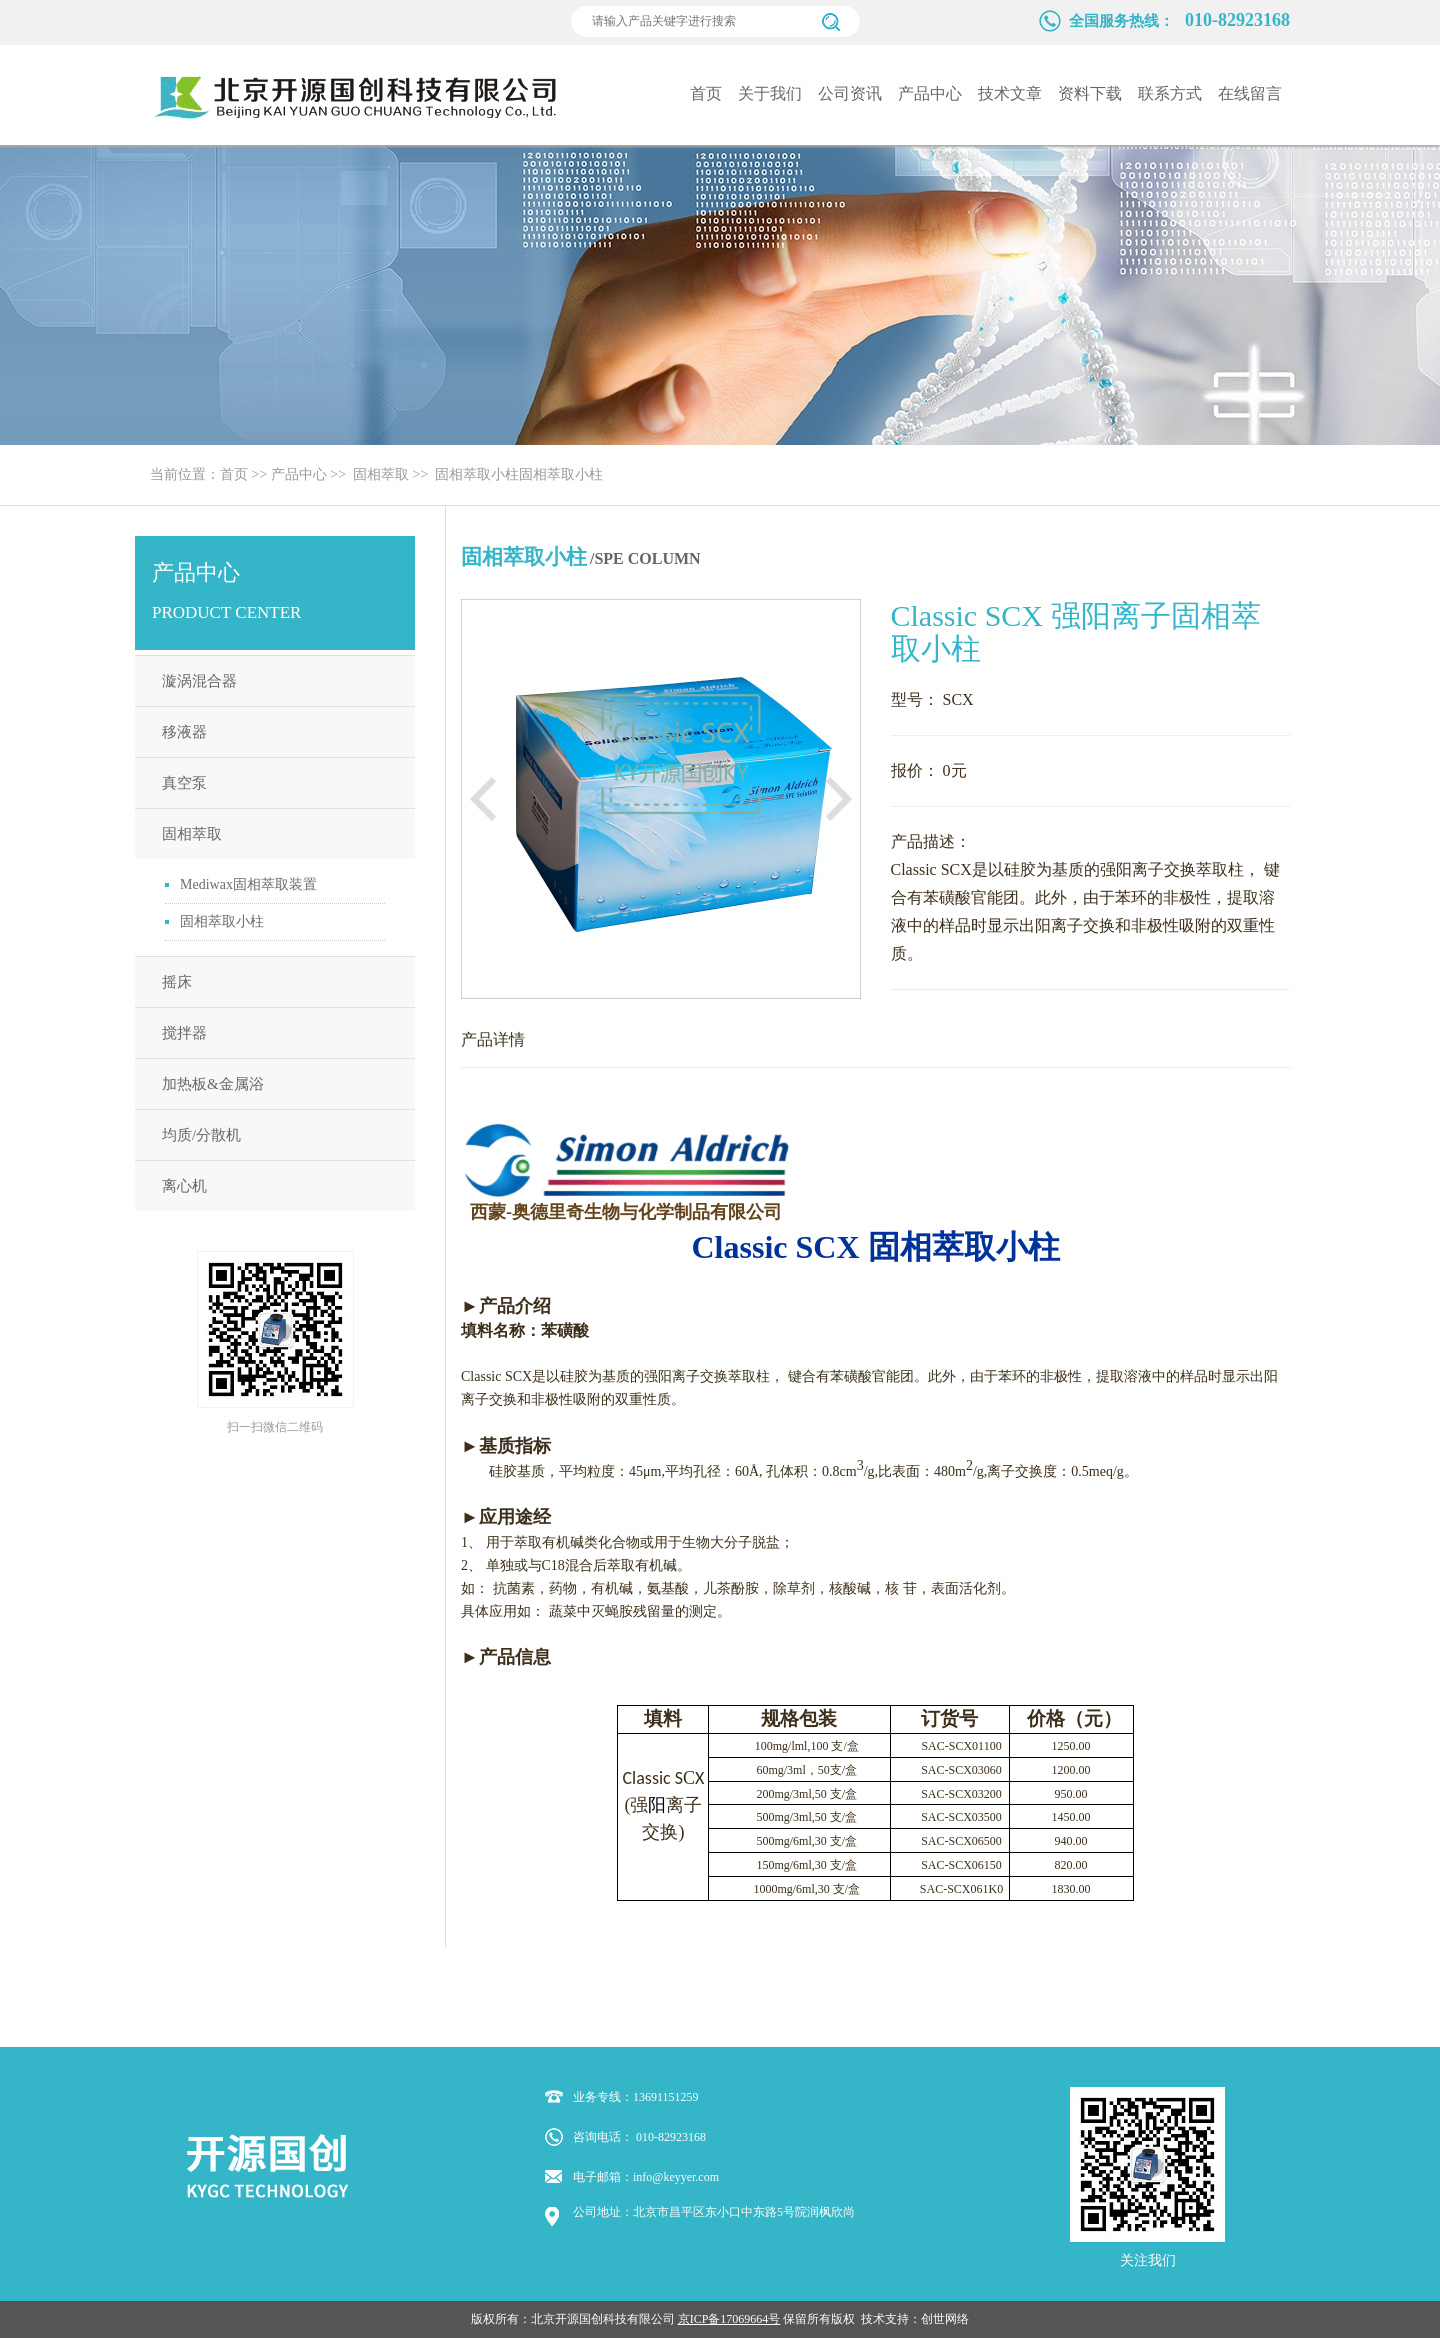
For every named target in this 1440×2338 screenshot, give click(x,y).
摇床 (177, 982)
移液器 (184, 732)
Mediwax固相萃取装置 (248, 884)
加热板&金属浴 (213, 1084)
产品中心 (930, 93)
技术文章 (1010, 93)
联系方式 (1170, 93)
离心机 (184, 1186)
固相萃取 (381, 474)
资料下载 (1090, 93)
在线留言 (1250, 93)
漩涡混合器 (199, 681)
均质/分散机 (201, 1135)
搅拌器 (184, 1033)
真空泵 (184, 783)
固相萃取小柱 (477, 474)
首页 (706, 93)
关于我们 (770, 93)
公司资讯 (850, 93)
